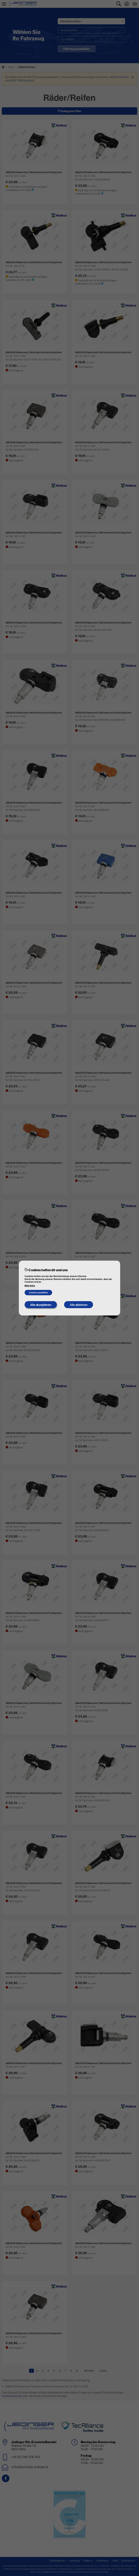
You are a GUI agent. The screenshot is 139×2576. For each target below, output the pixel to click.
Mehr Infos (30, 1286)
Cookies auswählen (38, 1292)
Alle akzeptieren (40, 1304)
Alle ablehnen (78, 1304)
